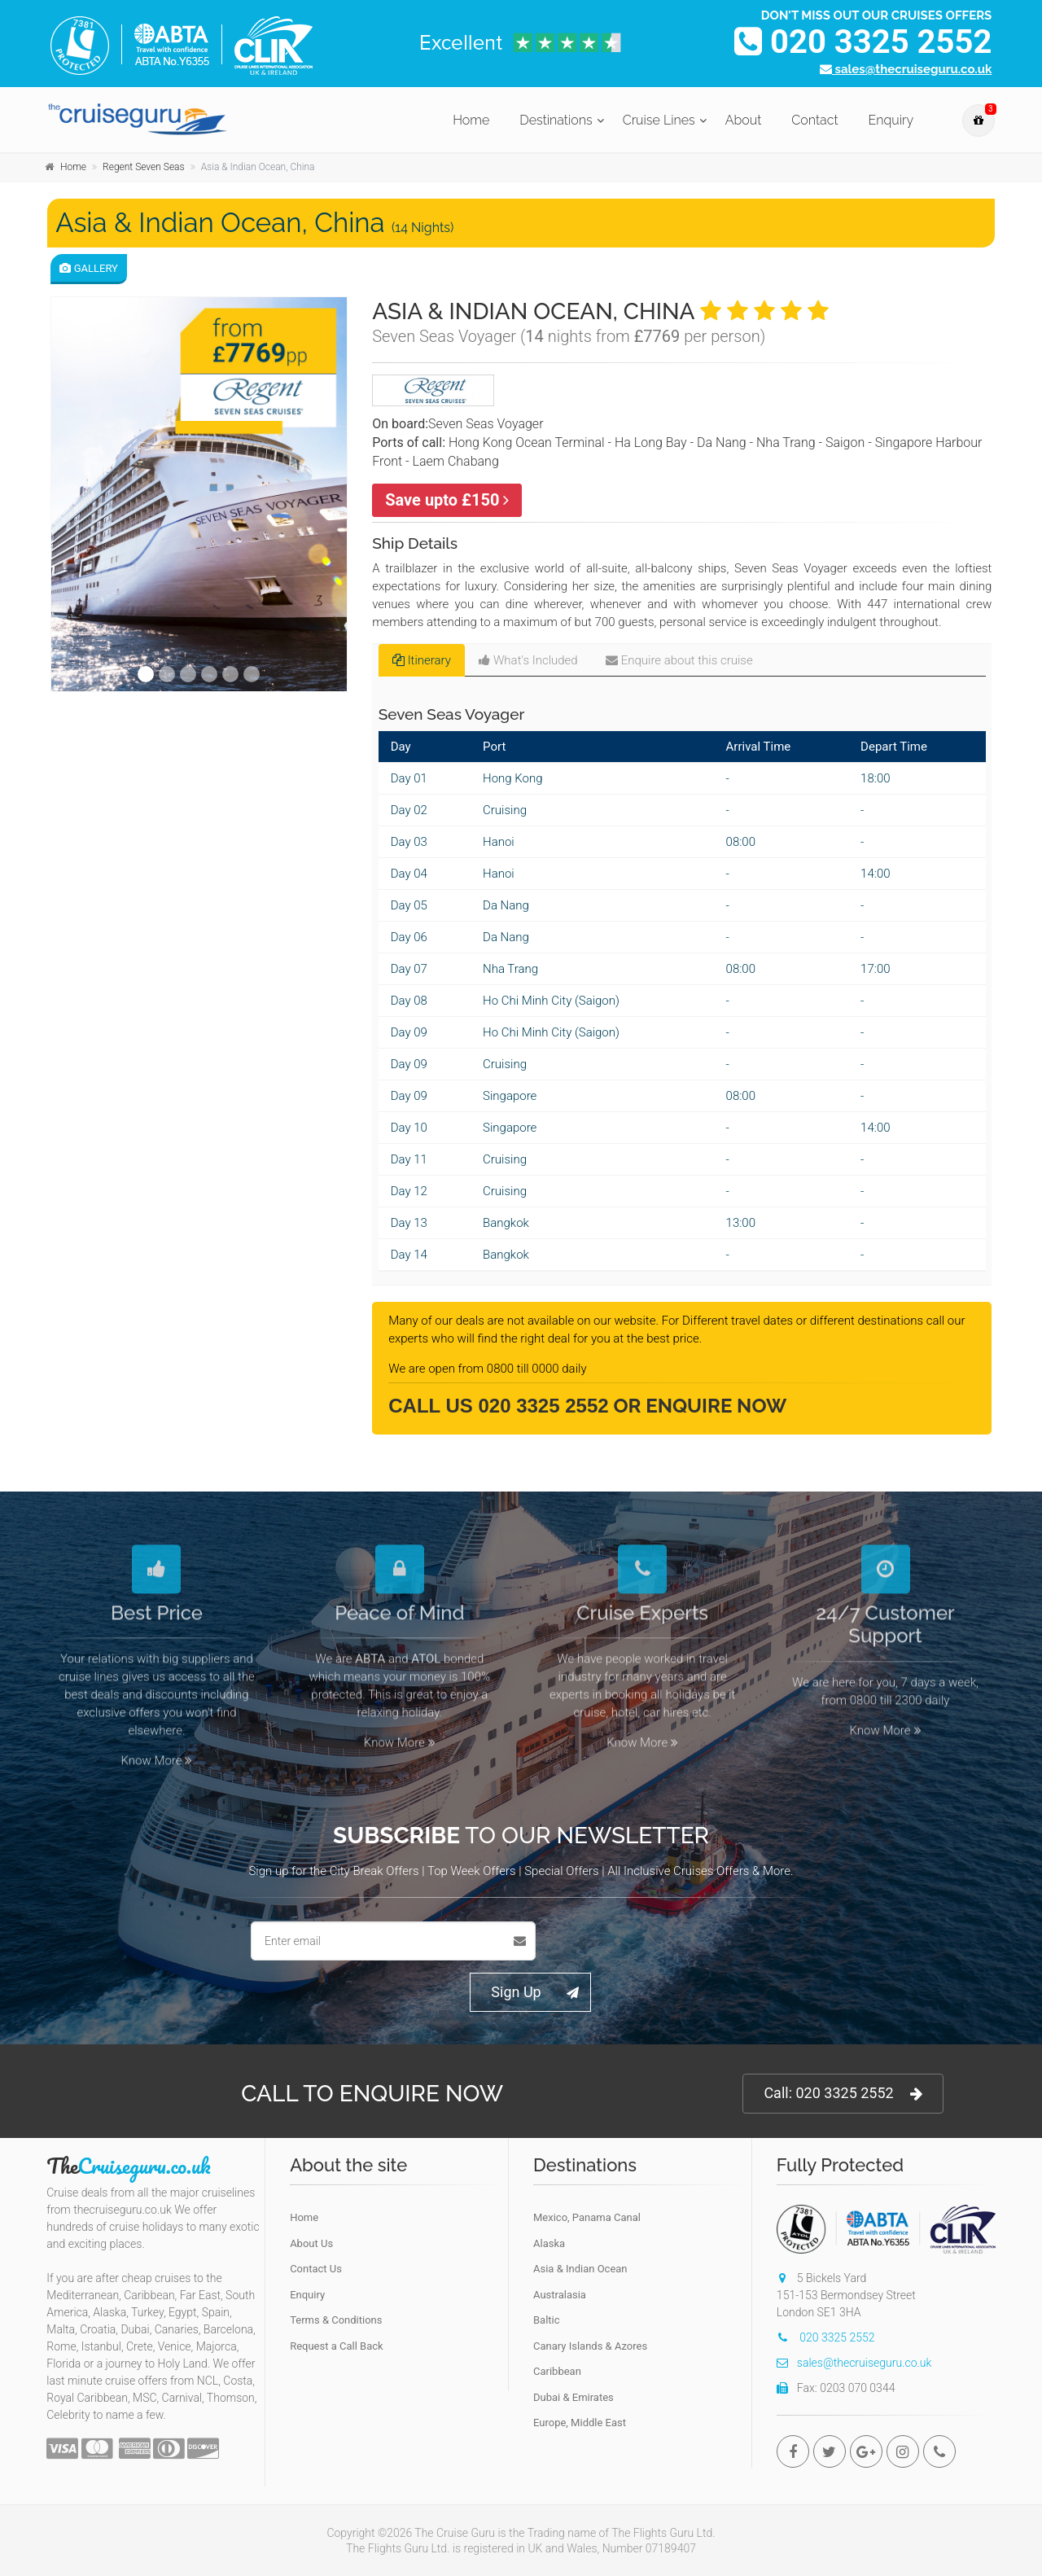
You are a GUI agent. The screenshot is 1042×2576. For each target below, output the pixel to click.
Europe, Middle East (579, 2422)
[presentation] (667, 1941)
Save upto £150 (447, 500)
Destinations (555, 120)
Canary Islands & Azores (590, 2346)
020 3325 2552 (863, 42)
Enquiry (891, 120)
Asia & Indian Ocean (580, 2269)
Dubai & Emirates (573, 2397)
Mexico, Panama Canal (587, 2217)
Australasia (559, 2295)
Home (471, 120)
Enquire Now (716, 1405)
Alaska (549, 2243)
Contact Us (316, 2269)
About (743, 120)
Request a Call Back (336, 2346)
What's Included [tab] (528, 660)
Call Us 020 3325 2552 (498, 1406)
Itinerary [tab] (421, 660)
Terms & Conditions (336, 2320)
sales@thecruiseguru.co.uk (906, 69)
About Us (311, 2243)
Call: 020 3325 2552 (843, 2093)
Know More (157, 1748)
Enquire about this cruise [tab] (679, 660)
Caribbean (557, 2371)
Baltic (546, 2320)
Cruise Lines (659, 120)
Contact (814, 120)
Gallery (88, 268)
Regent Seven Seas (144, 167)
